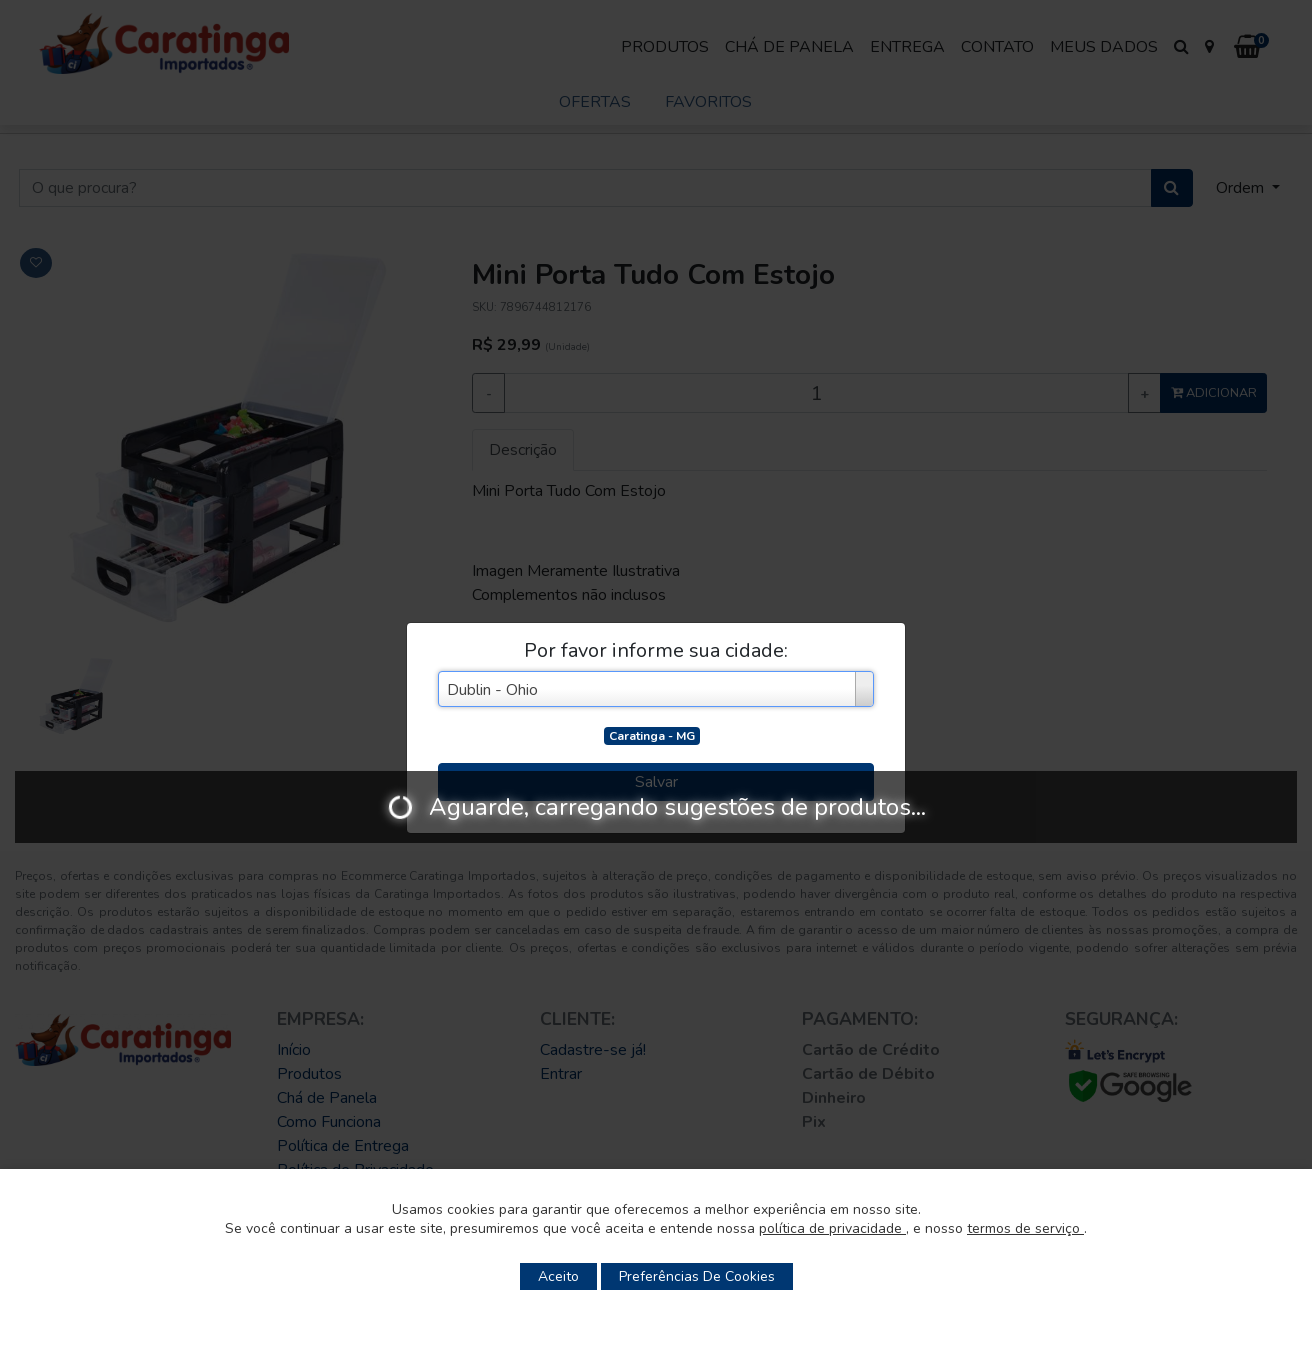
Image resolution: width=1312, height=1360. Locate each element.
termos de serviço (1025, 1228)
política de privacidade (832, 1228)
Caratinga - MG (652, 736)
